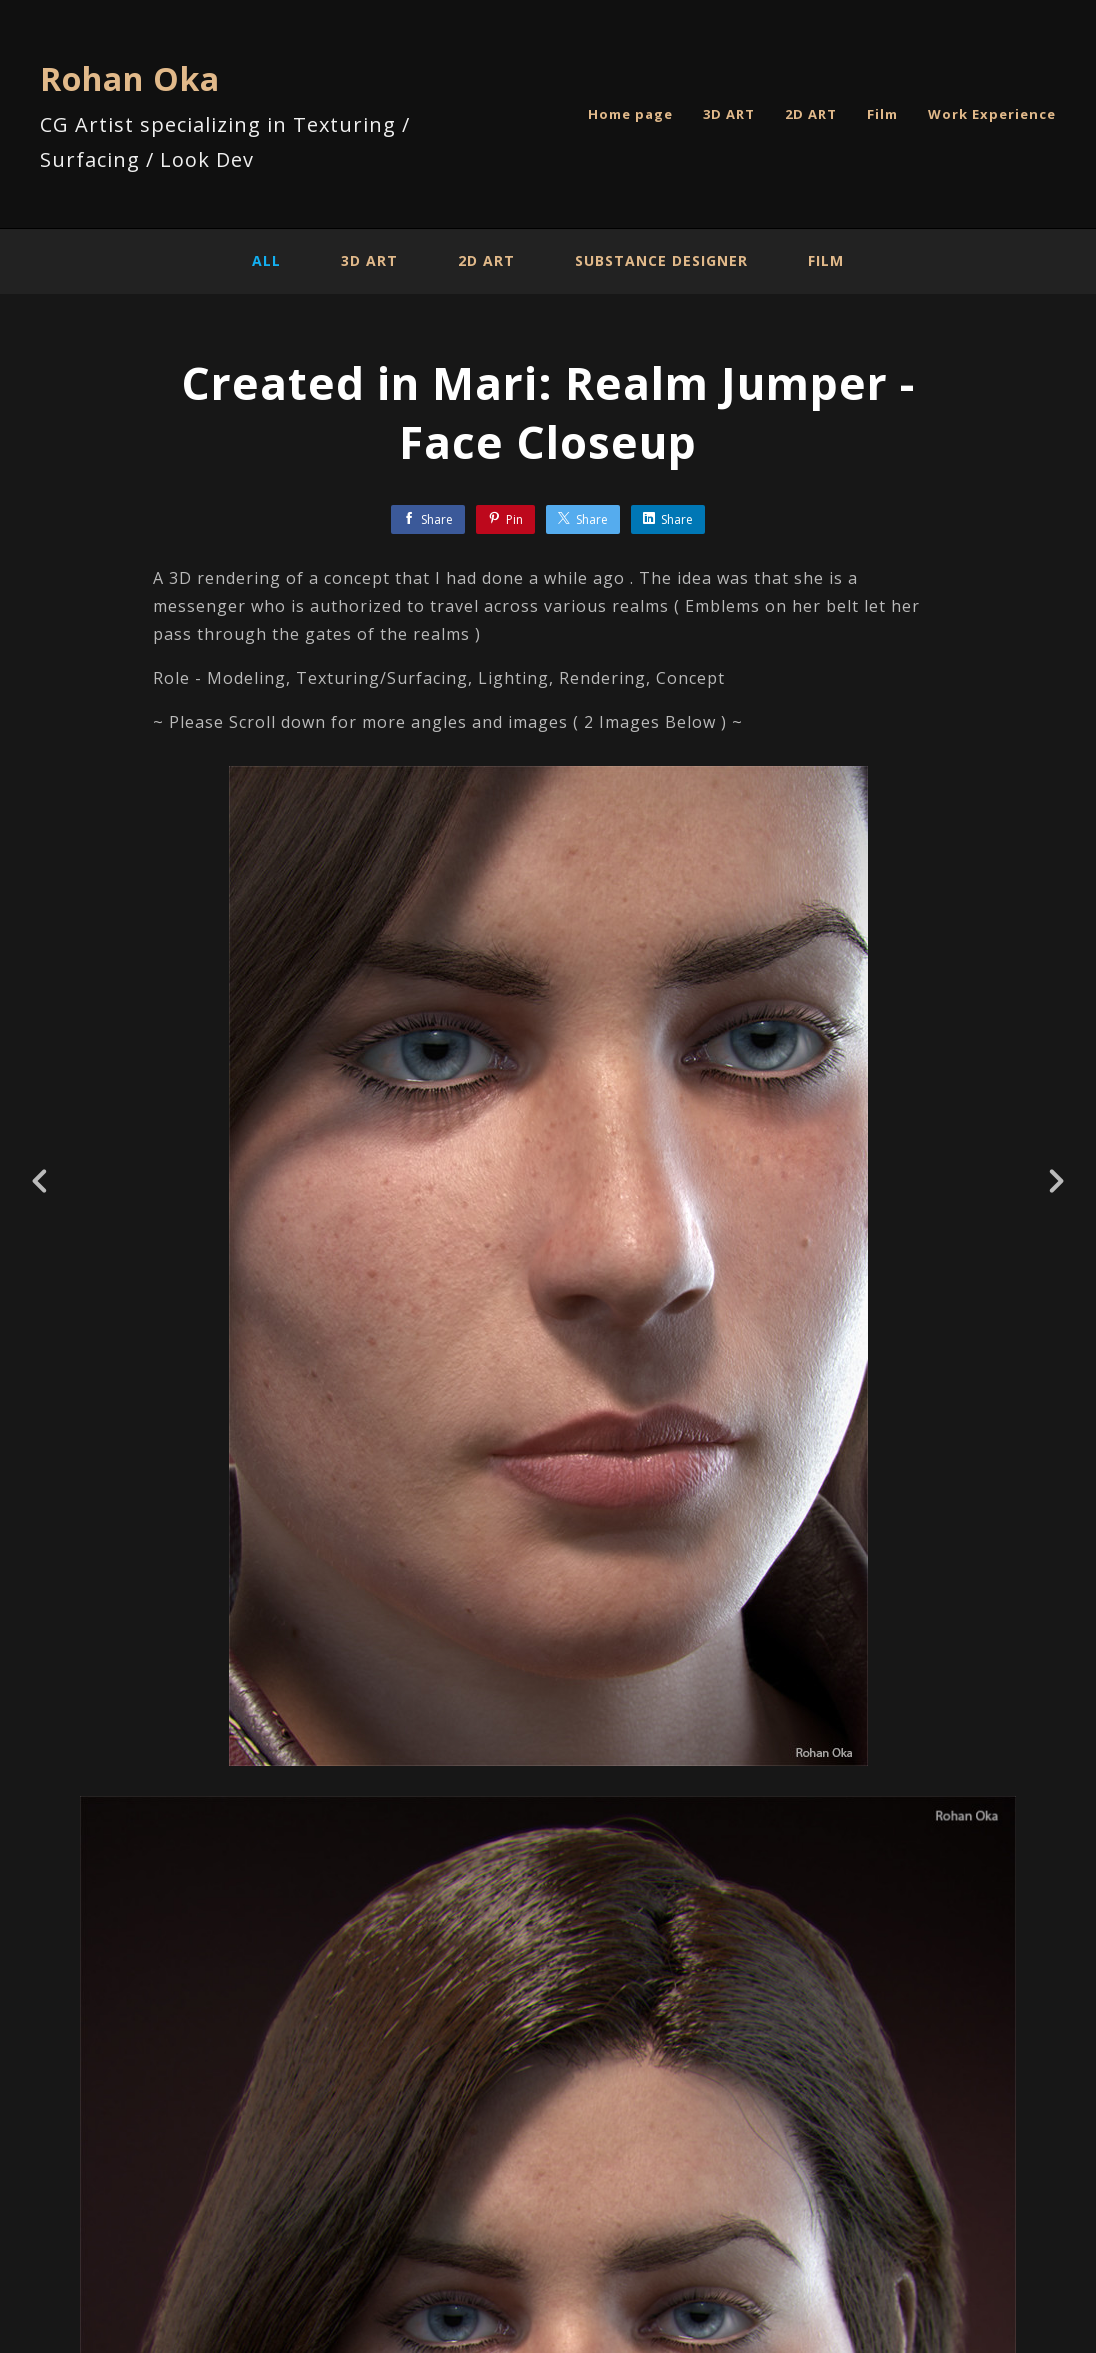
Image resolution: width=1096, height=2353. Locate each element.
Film (882, 114)
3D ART (729, 114)
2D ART (811, 114)
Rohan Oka (130, 78)
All (266, 260)
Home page (630, 114)
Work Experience (992, 114)
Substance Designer (661, 260)
